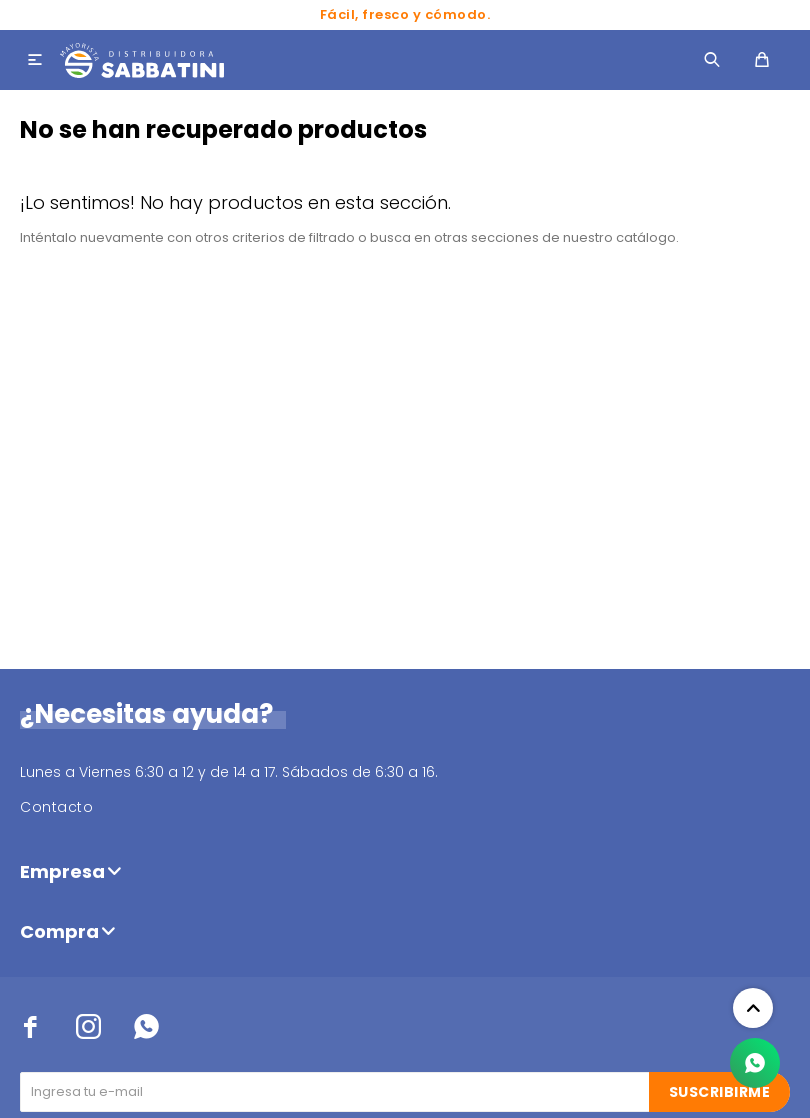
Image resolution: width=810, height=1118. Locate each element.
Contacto (56, 807)
